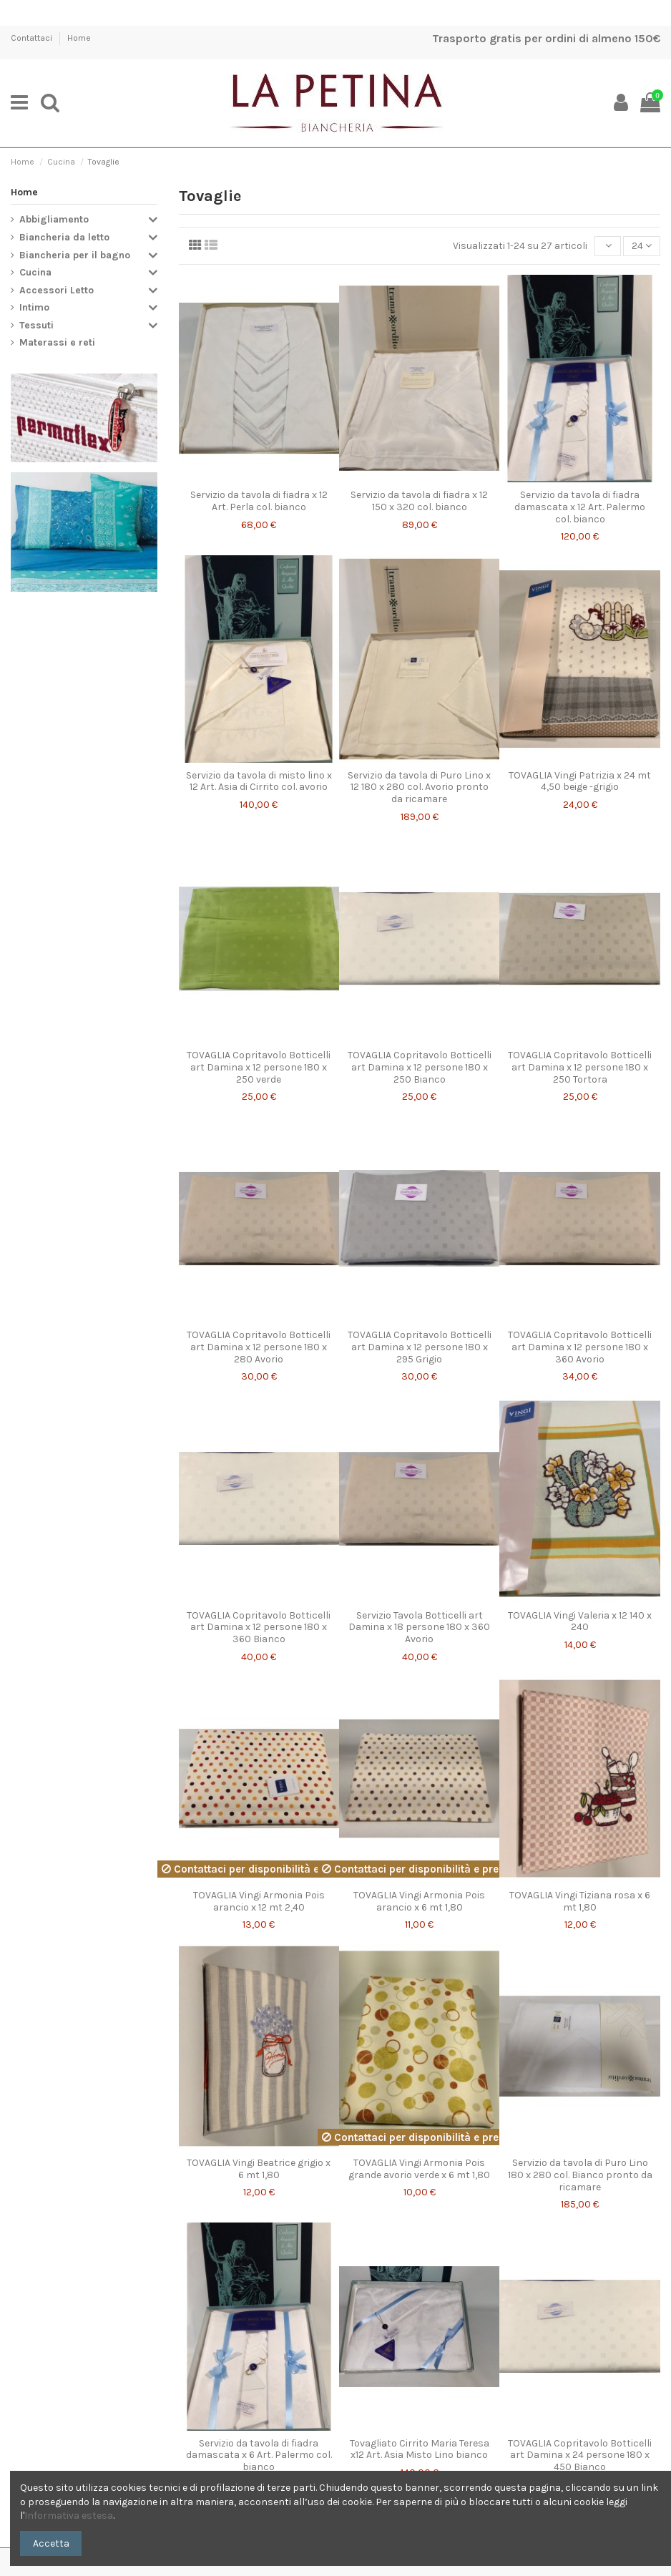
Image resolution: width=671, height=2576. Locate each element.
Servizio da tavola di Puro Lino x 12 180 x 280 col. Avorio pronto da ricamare (419, 787)
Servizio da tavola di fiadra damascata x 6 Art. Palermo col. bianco (259, 2455)
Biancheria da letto (64, 237)
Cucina (35, 272)
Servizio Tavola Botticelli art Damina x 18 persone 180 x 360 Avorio (419, 1627)
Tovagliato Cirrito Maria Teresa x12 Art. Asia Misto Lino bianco (419, 2449)
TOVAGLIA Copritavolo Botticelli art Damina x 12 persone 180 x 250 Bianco (419, 1067)
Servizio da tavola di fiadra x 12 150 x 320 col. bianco (419, 501)
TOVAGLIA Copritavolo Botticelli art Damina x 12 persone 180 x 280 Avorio (258, 1347)
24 (642, 246)
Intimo (34, 307)
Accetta (51, 2543)
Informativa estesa (68, 2515)
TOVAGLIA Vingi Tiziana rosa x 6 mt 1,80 (579, 1901)
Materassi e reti (57, 342)
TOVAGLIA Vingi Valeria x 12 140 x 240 (580, 1621)
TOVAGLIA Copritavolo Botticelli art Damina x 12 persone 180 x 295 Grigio (419, 1347)
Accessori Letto (56, 290)
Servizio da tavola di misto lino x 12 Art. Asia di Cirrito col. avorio (259, 781)
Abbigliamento (54, 219)
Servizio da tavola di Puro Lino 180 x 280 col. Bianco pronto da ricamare (580, 2175)
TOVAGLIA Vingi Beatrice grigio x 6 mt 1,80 (258, 2169)
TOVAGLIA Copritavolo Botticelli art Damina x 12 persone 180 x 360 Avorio (580, 1347)
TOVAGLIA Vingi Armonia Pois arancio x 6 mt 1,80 (419, 1901)
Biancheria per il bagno (74, 255)
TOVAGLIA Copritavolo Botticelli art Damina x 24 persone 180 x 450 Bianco (580, 2455)
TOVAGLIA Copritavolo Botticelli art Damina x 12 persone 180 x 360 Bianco (258, 1627)
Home (79, 38)
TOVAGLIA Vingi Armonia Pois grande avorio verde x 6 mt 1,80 (419, 2169)
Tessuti (36, 325)
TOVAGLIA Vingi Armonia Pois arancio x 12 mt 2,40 (259, 1901)
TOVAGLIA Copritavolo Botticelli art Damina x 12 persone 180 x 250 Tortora (580, 1067)
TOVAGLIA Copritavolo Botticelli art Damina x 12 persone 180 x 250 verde (258, 1067)
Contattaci (32, 38)
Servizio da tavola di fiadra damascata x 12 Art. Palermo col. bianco (579, 507)
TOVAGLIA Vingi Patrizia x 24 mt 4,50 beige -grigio (580, 781)
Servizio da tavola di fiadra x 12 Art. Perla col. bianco (259, 501)
